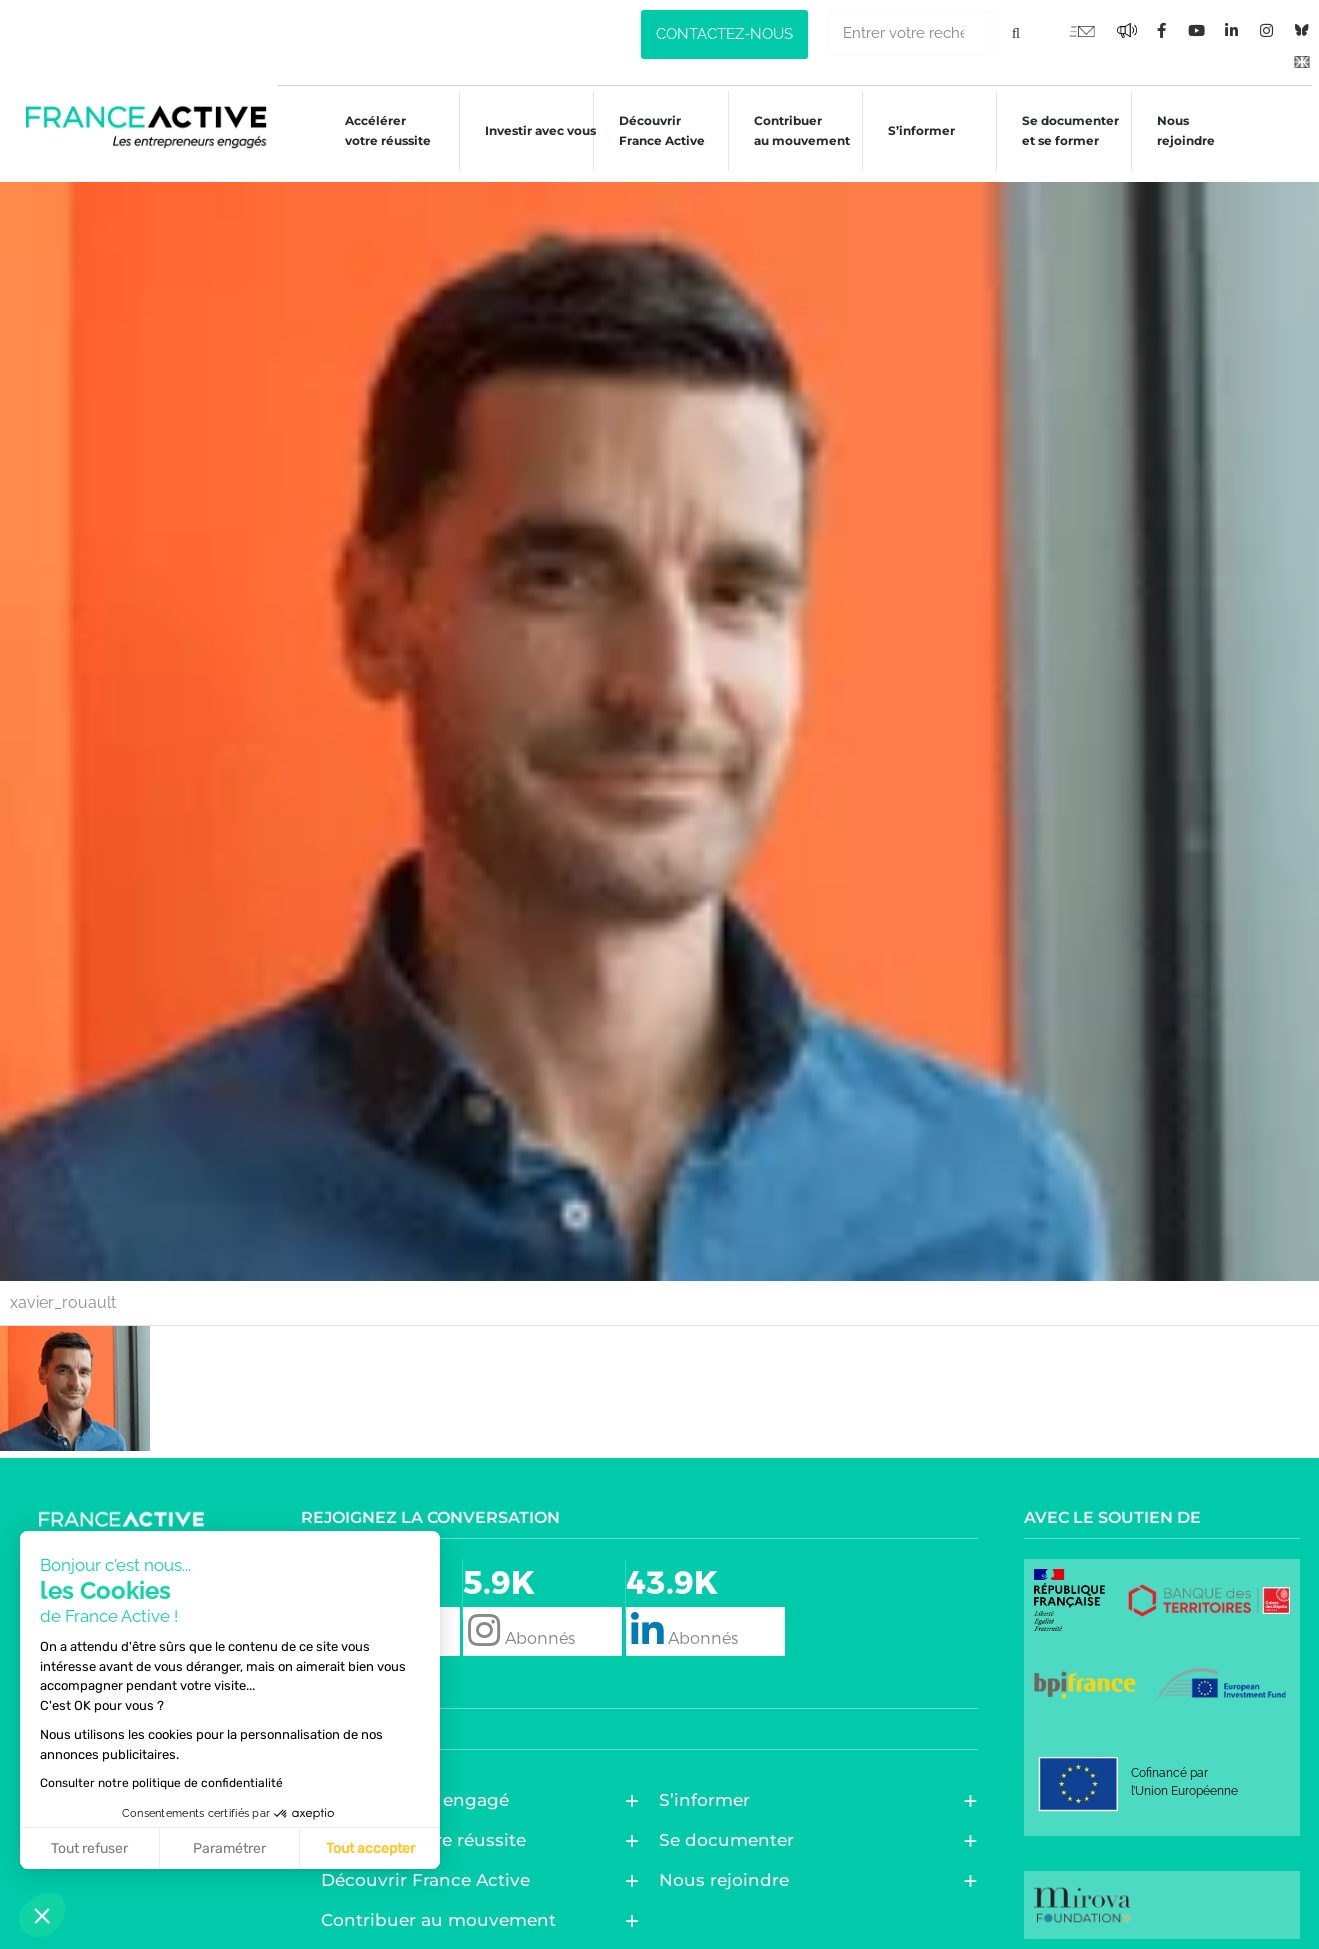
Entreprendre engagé (420, 1789)
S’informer (913, 133)
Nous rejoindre (1181, 130)
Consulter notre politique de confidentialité (161, 1783)
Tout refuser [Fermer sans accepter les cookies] (89, 1848)
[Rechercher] (1015, 32)
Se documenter (731, 1829)
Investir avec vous (528, 133)
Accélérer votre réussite (374, 130)
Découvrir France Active (652, 130)
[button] (42, 1915)
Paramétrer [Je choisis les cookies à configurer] (229, 1848)
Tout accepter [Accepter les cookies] (370, 1848)
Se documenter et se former (1064, 130)
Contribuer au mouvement (792, 130)
